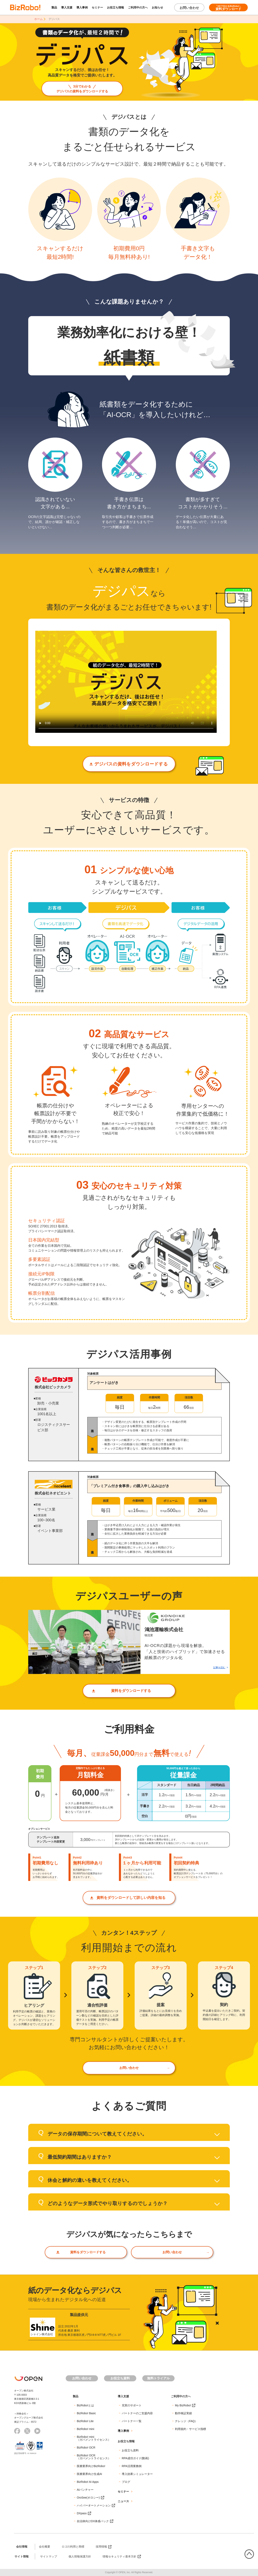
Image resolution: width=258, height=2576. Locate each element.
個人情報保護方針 (80, 2556)
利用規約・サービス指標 (190, 2429)
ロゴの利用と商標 (73, 2546)
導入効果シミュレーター (137, 2474)
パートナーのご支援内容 (137, 2413)
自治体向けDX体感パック (93, 2521)
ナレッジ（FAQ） (186, 2421)
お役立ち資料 (120, 2378)
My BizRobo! (183, 2405)
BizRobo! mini (85, 2429)
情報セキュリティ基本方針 (119, 2556)
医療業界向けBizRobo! (91, 2466)
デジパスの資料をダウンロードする (131, 763)
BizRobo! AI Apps (88, 2481)
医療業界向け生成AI (89, 2474)
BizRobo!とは (85, 2405)
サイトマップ (48, 2556)
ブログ (126, 2481)
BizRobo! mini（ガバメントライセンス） (94, 2438)
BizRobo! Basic (86, 2413)
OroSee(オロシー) (88, 2497)
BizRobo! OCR (86, 2447)
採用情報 (101, 2546)
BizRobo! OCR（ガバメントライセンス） (94, 2457)
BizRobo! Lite (85, 2421)
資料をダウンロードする (131, 1691)
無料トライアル (158, 2378)
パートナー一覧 (131, 2421)
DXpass (82, 2513)
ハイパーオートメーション (94, 2505)
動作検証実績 (183, 2413)
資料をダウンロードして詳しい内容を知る (131, 1898)
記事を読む (219, 1667)
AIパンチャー (85, 2489)
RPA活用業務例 (131, 2466)
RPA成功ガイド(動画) (135, 2458)
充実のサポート (131, 2405)
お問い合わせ (189, 7)
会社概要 (44, 2546)
